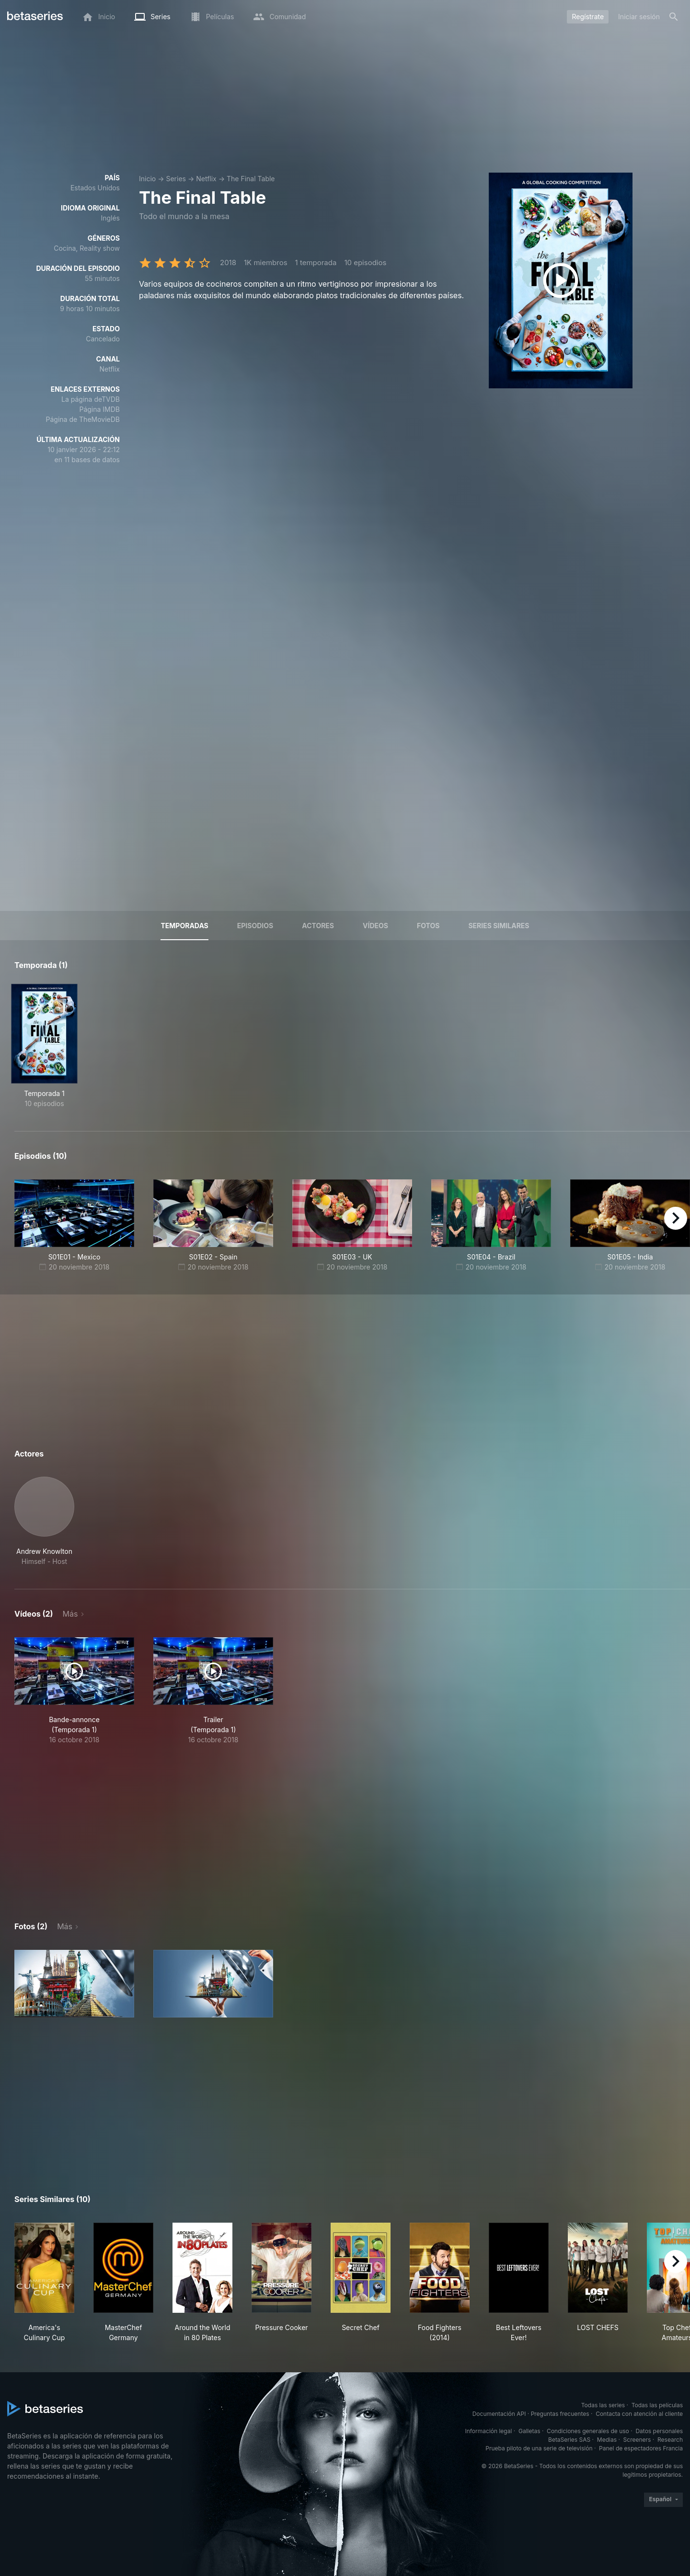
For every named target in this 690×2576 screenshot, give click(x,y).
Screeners (637, 2439)
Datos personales (659, 2431)
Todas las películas (657, 2405)
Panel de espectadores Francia (641, 2448)
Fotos (428, 925)
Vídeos (375, 925)
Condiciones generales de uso (588, 2431)
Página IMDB (99, 409)
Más (70, 1614)
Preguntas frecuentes (560, 2413)
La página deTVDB (90, 399)
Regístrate (588, 16)
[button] (44, 1521)
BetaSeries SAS (569, 2439)
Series (176, 179)
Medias (607, 2439)
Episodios (255, 925)
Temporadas (184, 925)
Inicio (147, 179)
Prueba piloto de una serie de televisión (538, 2448)
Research (670, 2439)
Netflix (206, 179)
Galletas (529, 2431)
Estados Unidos (95, 188)
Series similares (498, 925)
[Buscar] (674, 17)
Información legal (488, 2431)
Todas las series (603, 2405)
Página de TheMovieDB (83, 419)
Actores (318, 925)
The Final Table (251, 179)
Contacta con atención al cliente (639, 2413)
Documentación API (499, 2413)
